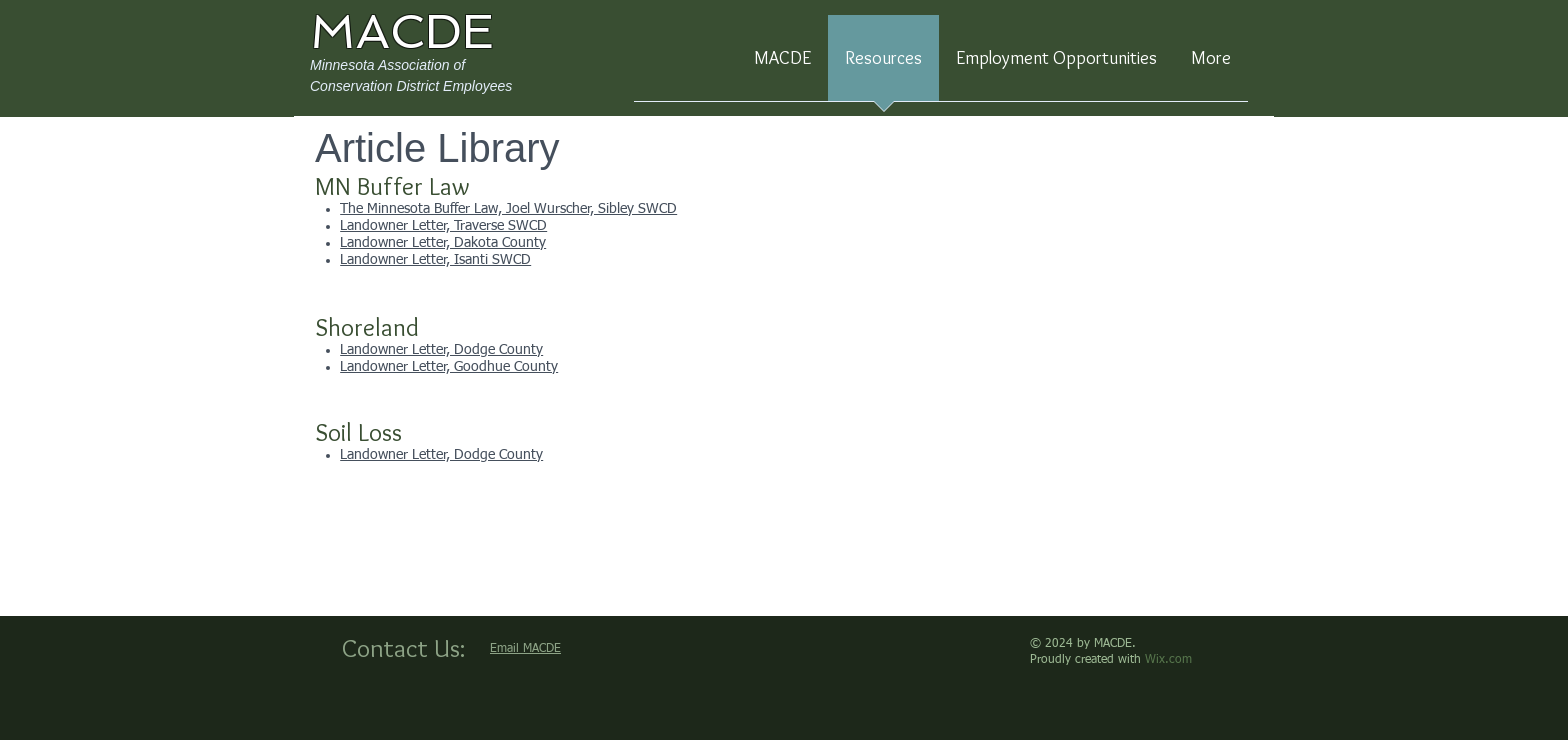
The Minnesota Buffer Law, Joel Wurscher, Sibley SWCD (508, 209)
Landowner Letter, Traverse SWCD (443, 226)
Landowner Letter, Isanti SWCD (435, 260)
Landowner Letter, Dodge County (441, 350)
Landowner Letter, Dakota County (443, 243)
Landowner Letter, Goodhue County (449, 367)
